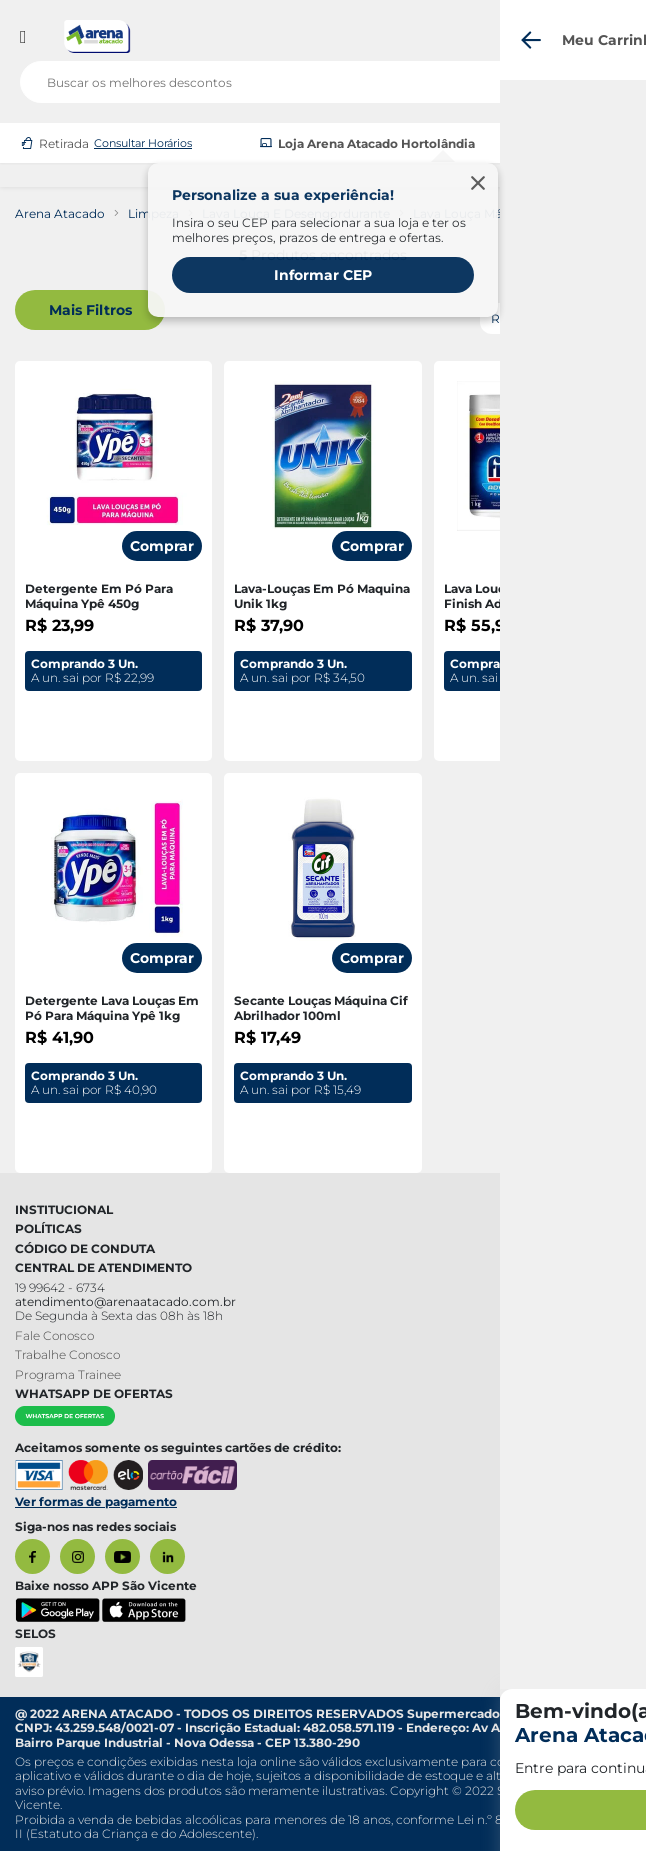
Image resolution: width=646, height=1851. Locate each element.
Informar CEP (323, 275)
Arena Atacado (60, 214)
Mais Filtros (90, 310)
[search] (323, 78)
